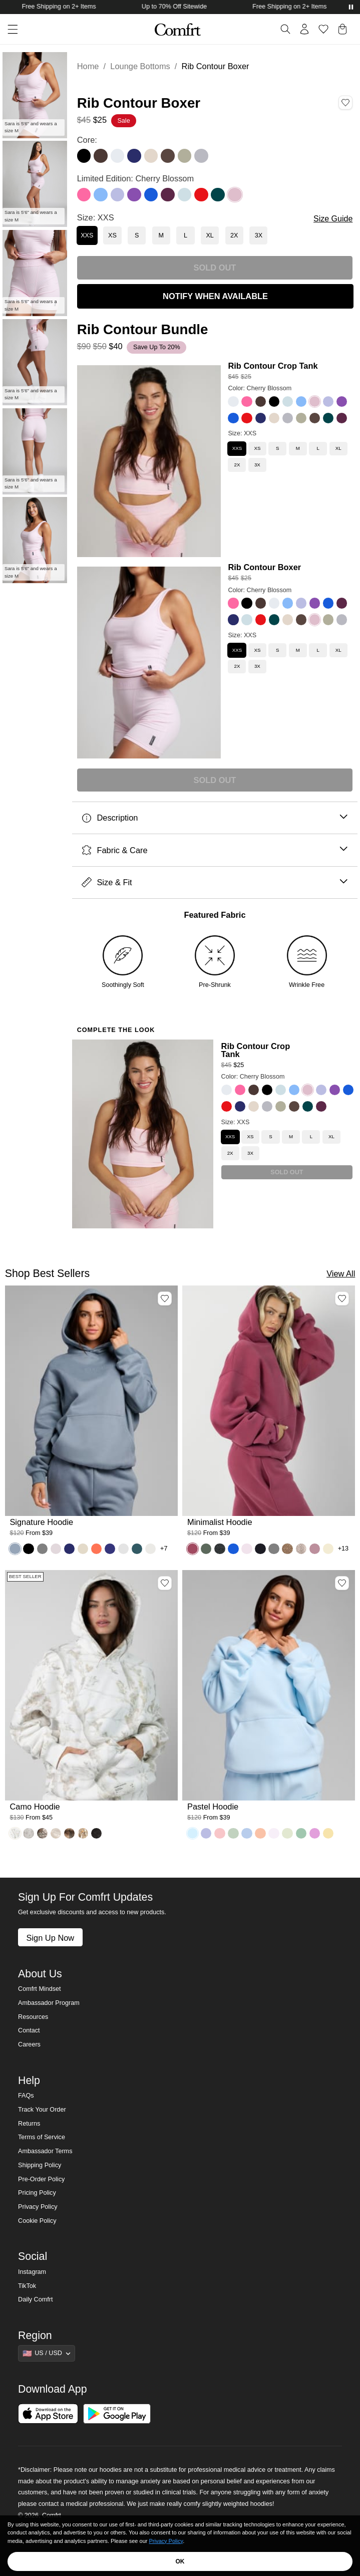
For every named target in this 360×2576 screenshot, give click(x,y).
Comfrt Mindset (39, 1988)
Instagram (32, 2271)
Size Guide (332, 218)
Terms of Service (41, 2137)
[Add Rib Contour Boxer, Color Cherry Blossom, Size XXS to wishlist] (345, 103)
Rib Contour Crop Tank (272, 366)
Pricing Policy (37, 2192)
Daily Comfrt (35, 2299)
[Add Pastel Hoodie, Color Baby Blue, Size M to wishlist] (342, 1583)
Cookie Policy (37, 2220)
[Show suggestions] (46, 2353)
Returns (29, 2123)
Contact (29, 2030)
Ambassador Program (49, 2002)
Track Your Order (42, 2109)
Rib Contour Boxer (264, 567)
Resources (33, 2016)
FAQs (26, 2095)
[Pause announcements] (351, 7)
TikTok (27, 2285)
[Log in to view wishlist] (323, 29)
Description (214, 818)
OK (180, 2561)
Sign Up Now (50, 1937)
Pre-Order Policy (41, 2179)
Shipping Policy (39, 2165)
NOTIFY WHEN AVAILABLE (215, 296)
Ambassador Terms (45, 2151)
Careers (29, 2044)
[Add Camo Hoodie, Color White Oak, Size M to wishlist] (165, 1583)
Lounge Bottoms (140, 66)
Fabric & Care (214, 850)
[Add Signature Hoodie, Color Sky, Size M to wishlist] (165, 1299)
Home (88, 66)
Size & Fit (214, 882)
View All (340, 1273)
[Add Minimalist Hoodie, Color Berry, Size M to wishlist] (342, 1299)
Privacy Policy (37, 2206)
